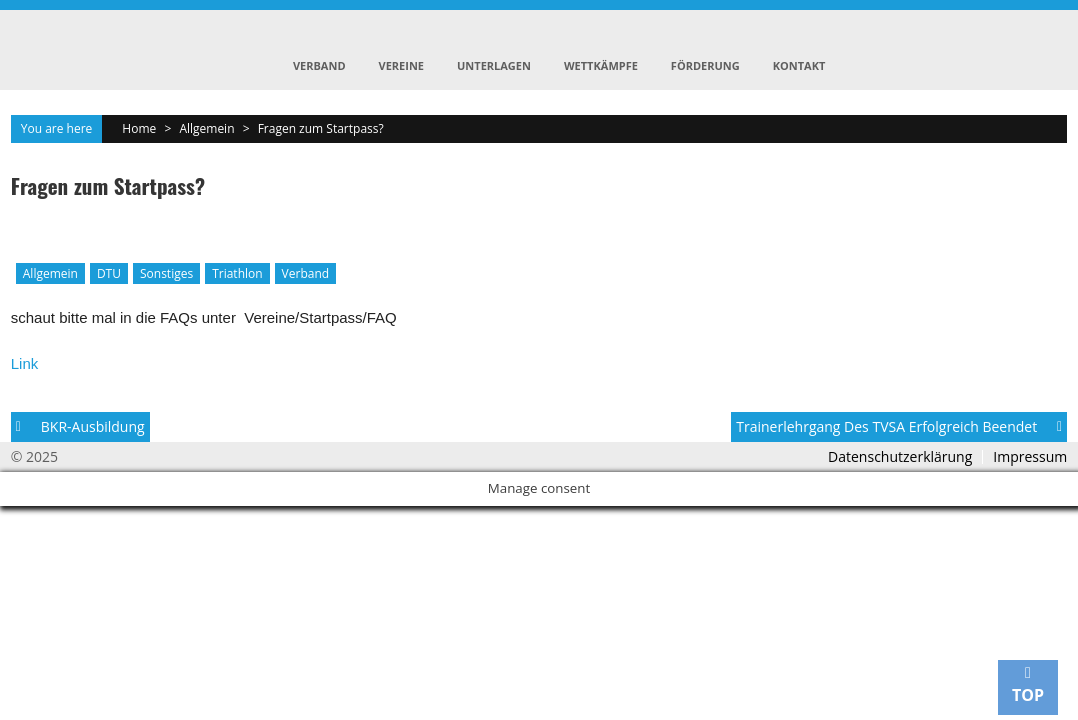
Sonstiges (166, 273)
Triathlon (237, 273)
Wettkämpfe (601, 65)
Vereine (401, 65)
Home (139, 128)
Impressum (1030, 457)
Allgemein (206, 128)
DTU (109, 273)
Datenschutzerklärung (900, 457)
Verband (319, 65)
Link (25, 363)
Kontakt (799, 65)
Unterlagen (494, 65)
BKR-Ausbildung (93, 426)
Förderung (705, 65)
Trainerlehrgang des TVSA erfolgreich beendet (886, 426)
